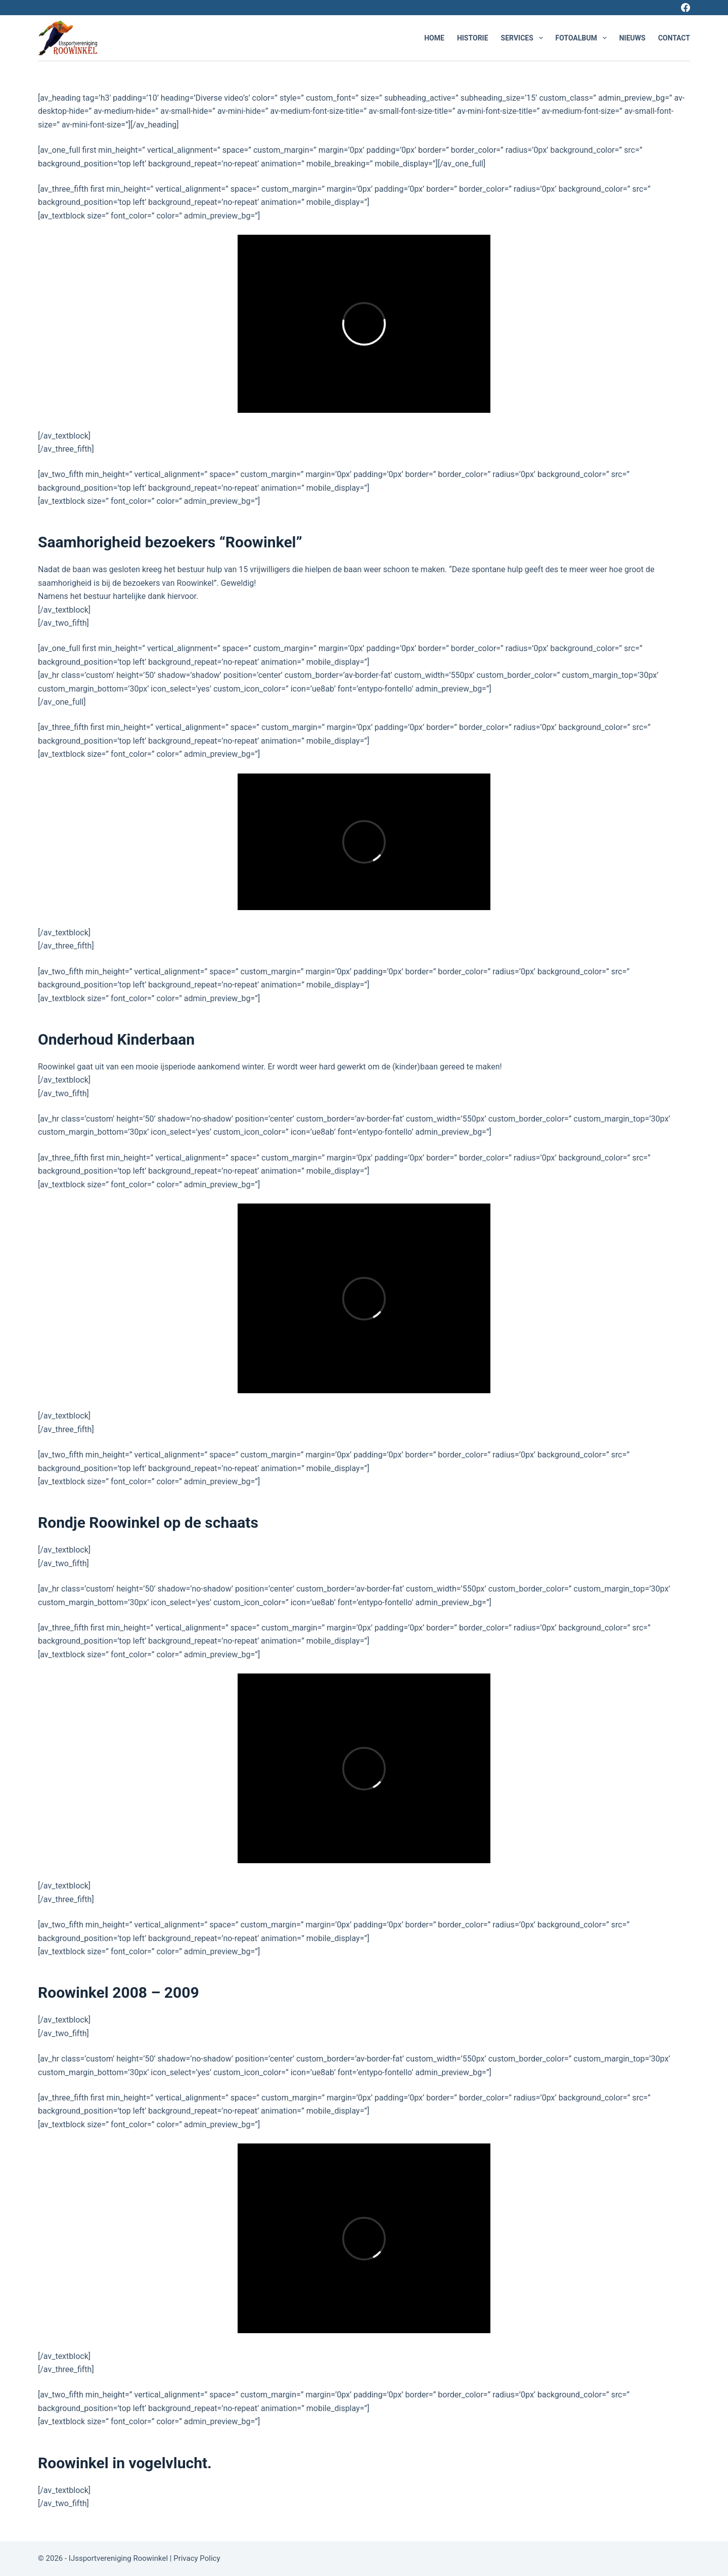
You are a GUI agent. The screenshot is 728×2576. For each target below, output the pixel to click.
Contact (674, 38)
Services (524, 38)
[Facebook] (685, 7)
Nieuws (632, 38)
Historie (472, 38)
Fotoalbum (583, 38)
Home (434, 38)
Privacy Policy (197, 2558)
